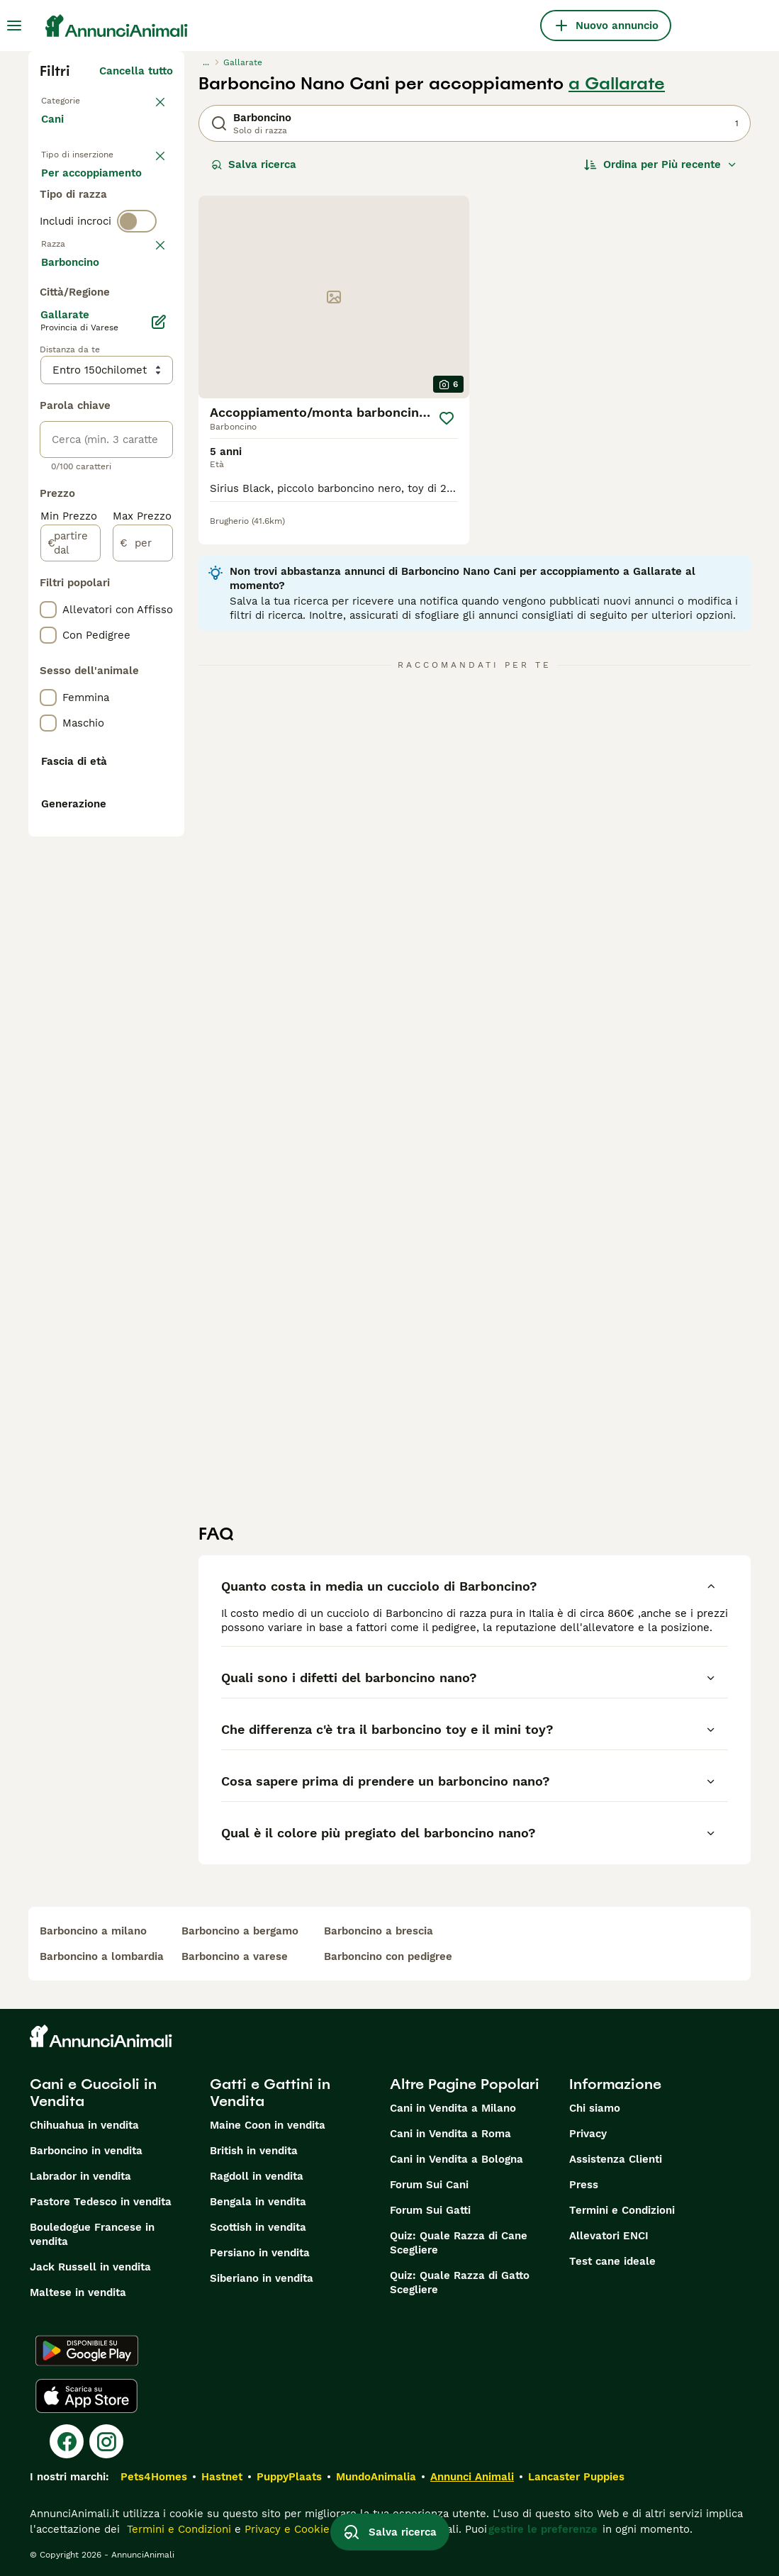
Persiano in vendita (260, 2252)
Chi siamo (594, 2108)
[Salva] (446, 418)
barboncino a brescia (378, 1931)
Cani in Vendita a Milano (453, 2108)
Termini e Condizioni (622, 2210)
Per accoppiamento (102, 258)
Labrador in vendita (80, 2176)
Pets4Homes (154, 2476)
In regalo (75, 224)
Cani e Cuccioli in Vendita (93, 2093)
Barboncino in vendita (86, 2150)
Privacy (588, 2133)
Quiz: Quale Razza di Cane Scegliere (458, 2242)
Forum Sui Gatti (430, 2210)
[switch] (137, 312)
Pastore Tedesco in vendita (101, 2201)
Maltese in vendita (78, 2292)
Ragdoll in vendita (256, 2176)
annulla (153, 337)
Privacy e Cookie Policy (302, 2529)
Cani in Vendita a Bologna (456, 2159)
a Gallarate (616, 84)
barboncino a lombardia (102, 1956)
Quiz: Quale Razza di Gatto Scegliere (459, 2282)
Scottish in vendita (258, 2227)
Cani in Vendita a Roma (450, 2133)
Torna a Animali (82, 99)
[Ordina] (661, 164)
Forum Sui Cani (429, 2184)
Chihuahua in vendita (84, 2125)
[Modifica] (159, 719)
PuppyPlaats (289, 2476)
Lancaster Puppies (576, 2476)
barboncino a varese (234, 1956)
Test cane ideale (612, 2261)
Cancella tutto (136, 71)
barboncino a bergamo (239, 1931)
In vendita (78, 190)
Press (583, 2184)
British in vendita (254, 2150)
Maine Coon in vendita (267, 2125)
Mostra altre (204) (124, 660)
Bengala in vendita (258, 2201)
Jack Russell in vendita (90, 2267)
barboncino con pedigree (388, 1956)
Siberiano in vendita (261, 2278)
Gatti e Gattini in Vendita (270, 2093)
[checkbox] (48, 407)
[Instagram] (106, 2441)
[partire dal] (70, 940)
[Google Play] (86, 2351)
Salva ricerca (253, 164)
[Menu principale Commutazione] (14, 25)
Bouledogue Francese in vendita (92, 2234)
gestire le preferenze (543, 2529)
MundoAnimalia (376, 2476)
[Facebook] (67, 2441)
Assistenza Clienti (615, 2159)
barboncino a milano (93, 1931)
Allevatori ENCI (609, 2235)
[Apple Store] (86, 2396)
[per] (143, 940)
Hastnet (221, 2476)
